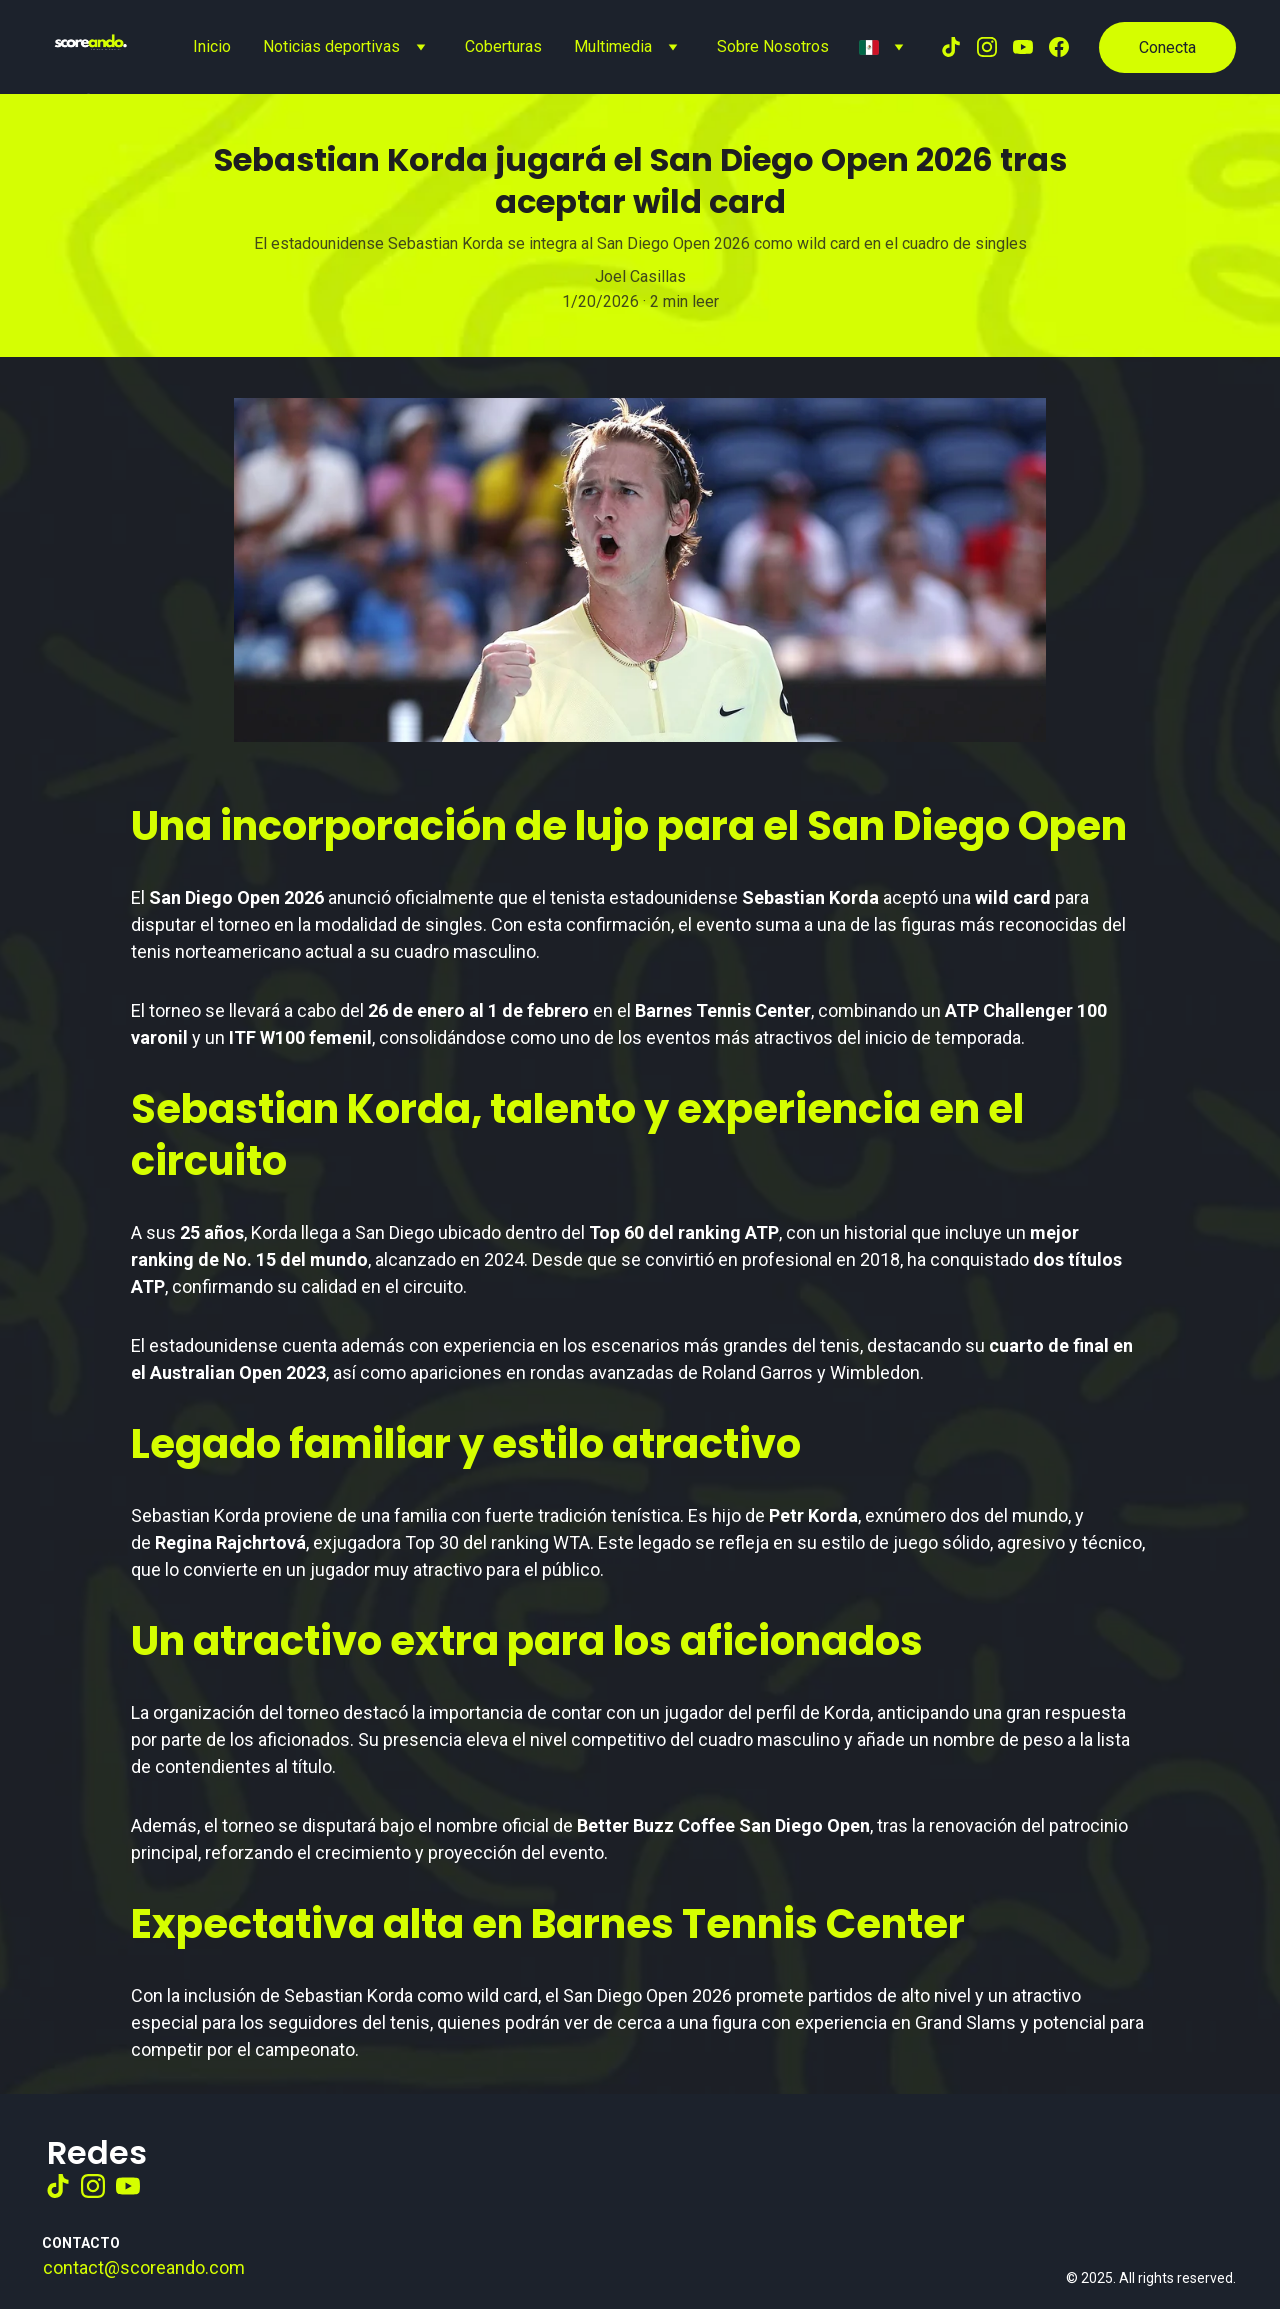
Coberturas (503, 46)
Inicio (212, 46)
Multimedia (613, 46)
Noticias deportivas (331, 46)
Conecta (1167, 47)
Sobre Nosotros (773, 46)
